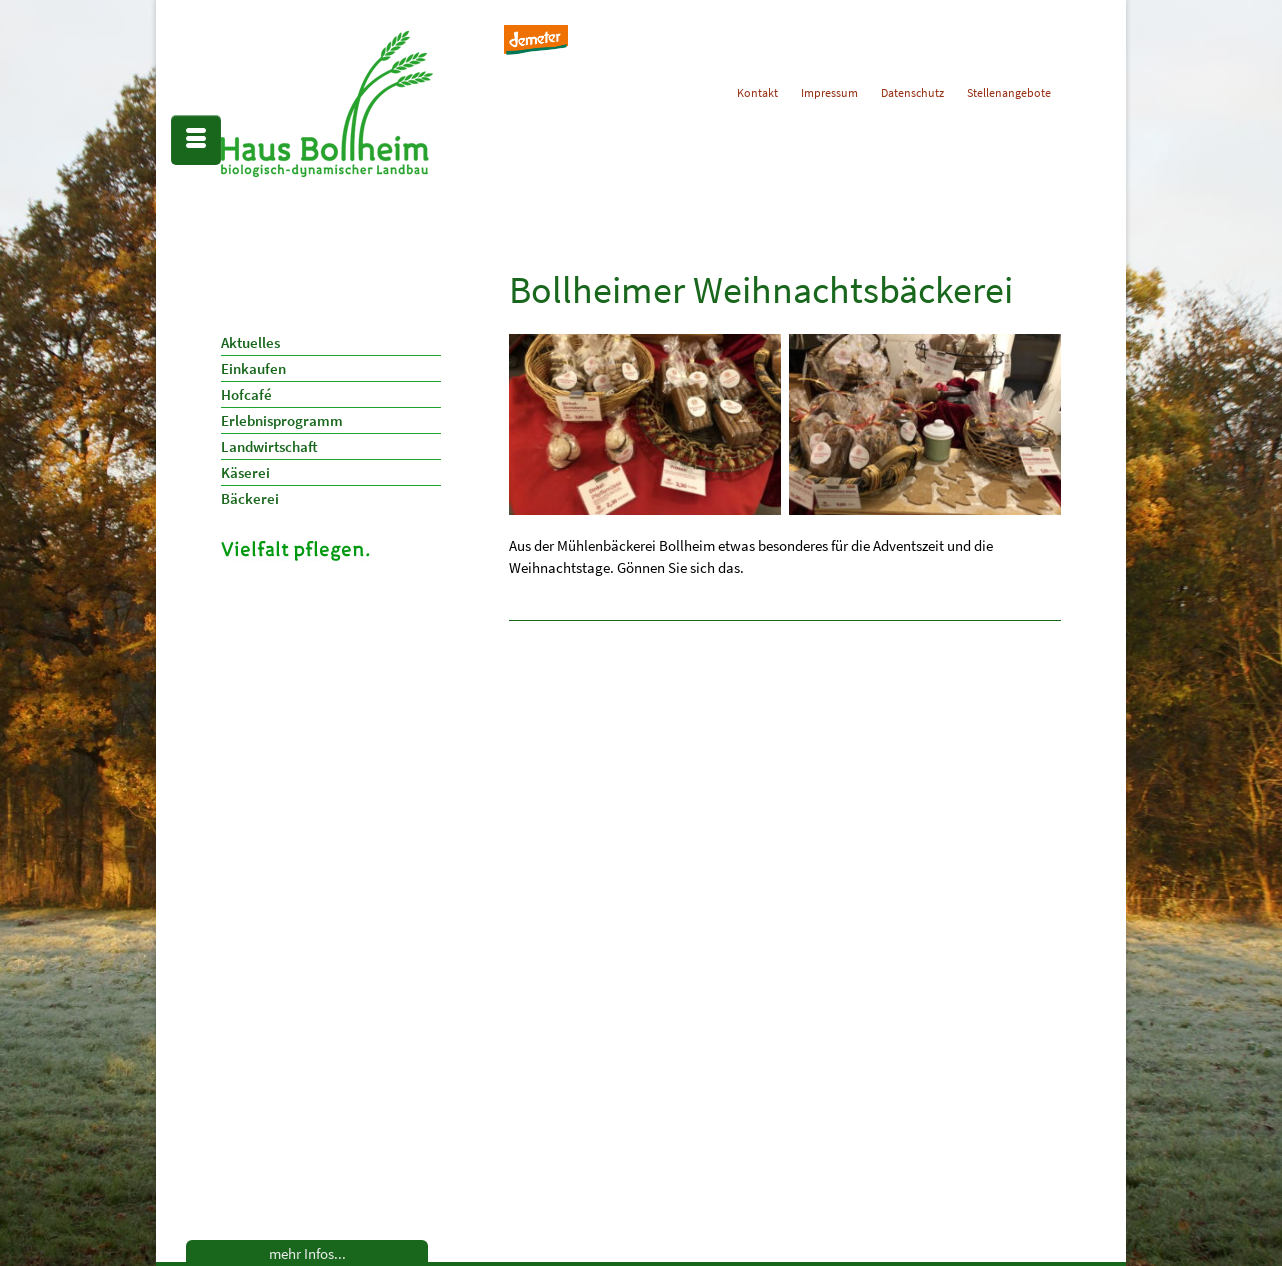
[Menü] (196, 140)
